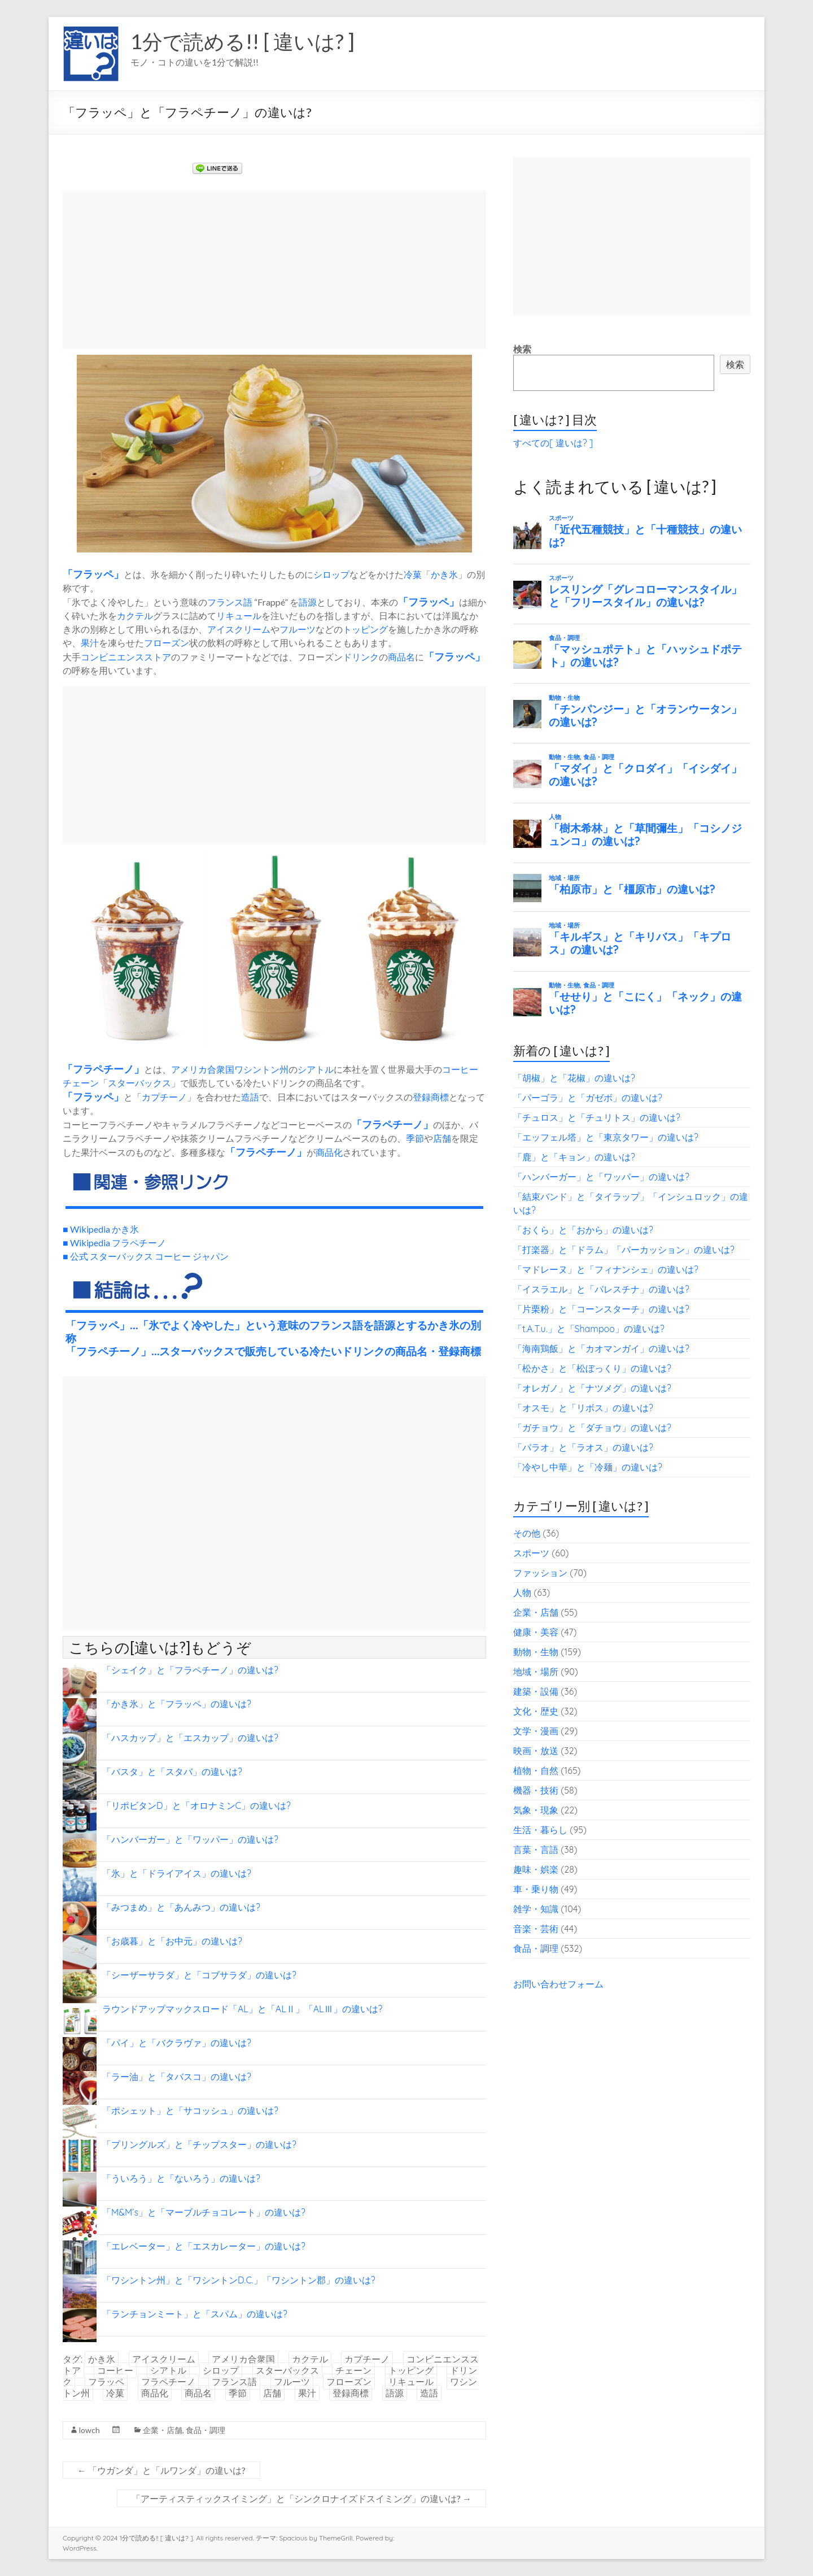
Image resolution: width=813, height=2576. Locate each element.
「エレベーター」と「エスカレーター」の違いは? (203, 2246)
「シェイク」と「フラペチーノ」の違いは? (190, 1670)
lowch (89, 2430)
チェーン (81, 1082)
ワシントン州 (261, 1069)
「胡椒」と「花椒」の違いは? (574, 1078)
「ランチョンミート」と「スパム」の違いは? (194, 2314)
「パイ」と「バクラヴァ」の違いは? (176, 2042)
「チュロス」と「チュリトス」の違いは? (596, 1117)
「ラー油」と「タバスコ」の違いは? (176, 2076)
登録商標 (431, 1096)
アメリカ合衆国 (202, 1069)
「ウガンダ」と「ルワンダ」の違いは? (161, 2470)
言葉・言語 (535, 1849)
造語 (250, 1096)
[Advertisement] (274, 270)
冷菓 (413, 574)
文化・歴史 (535, 1711)
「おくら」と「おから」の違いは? (583, 1229)
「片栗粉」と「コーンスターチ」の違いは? (601, 1309)
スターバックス (139, 1082)
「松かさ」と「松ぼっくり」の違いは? (592, 1368)
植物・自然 (535, 1770)
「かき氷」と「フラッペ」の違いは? (176, 1703)
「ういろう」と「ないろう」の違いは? (181, 2178)
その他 (526, 1533)
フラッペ (93, 574)
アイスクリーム (238, 629)
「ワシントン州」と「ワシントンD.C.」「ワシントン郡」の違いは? (238, 2280)
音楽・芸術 (535, 1928)
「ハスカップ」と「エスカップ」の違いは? (190, 1737)
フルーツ (297, 629)
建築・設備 (535, 1691)
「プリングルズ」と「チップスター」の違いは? (199, 2144)
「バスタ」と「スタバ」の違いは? (172, 1771)
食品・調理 (205, 2430)
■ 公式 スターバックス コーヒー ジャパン (146, 1256)
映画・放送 (535, 1750)
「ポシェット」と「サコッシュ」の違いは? (190, 2110)
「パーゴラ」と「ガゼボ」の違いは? (587, 1097)
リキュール (238, 615)
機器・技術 (535, 1790)
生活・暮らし (540, 1829)
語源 (308, 602)
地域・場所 (535, 1671)
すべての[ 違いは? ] (553, 443)
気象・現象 (535, 1810)
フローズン (166, 642)
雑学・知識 (535, 1908)
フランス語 (229, 602)
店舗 (442, 1138)
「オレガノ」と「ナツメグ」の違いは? (592, 1388)
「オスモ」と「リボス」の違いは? (583, 1407)
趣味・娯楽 (535, 1869)
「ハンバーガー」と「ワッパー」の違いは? (190, 1839)
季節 (415, 1138)
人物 (522, 1592)
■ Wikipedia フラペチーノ (114, 1242)
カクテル (135, 615)
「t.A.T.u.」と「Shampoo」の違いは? (589, 1328)
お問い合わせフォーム (558, 1984)
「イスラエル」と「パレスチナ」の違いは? (601, 1289)
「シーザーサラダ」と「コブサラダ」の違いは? (199, 1975)
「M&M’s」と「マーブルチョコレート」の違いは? (203, 2212)
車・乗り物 (535, 1889)
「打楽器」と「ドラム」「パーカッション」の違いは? (624, 1249)
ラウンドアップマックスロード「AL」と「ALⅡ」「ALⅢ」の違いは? (242, 2008)
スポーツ (531, 1553)
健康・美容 (535, 1632)
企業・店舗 (162, 2430)
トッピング (365, 629)
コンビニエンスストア (126, 656)
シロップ (331, 574)
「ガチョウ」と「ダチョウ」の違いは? (592, 1427)
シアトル (316, 1069)
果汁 (90, 642)
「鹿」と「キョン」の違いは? (574, 1157)
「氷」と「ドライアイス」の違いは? (176, 1873)
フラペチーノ (103, 1069)
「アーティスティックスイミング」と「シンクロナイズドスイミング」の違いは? (301, 2498)
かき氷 (444, 574)
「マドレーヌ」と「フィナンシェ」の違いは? (605, 1269)
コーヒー (460, 1069)
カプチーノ (164, 1096)
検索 (522, 349)
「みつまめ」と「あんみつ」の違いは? (181, 1907)
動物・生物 (535, 1651)
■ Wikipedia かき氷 (101, 1229)
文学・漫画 (535, 1731)
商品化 (329, 1152)
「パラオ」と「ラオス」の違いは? (583, 1447)
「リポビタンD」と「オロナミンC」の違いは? (196, 1805)
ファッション (540, 1572)
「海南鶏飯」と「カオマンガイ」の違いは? (601, 1348)
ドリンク (361, 656)
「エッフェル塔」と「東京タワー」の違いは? (605, 1137)
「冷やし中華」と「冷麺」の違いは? (587, 1467)
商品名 (401, 656)
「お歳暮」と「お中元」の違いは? (172, 1941)
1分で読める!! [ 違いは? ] (242, 41)
